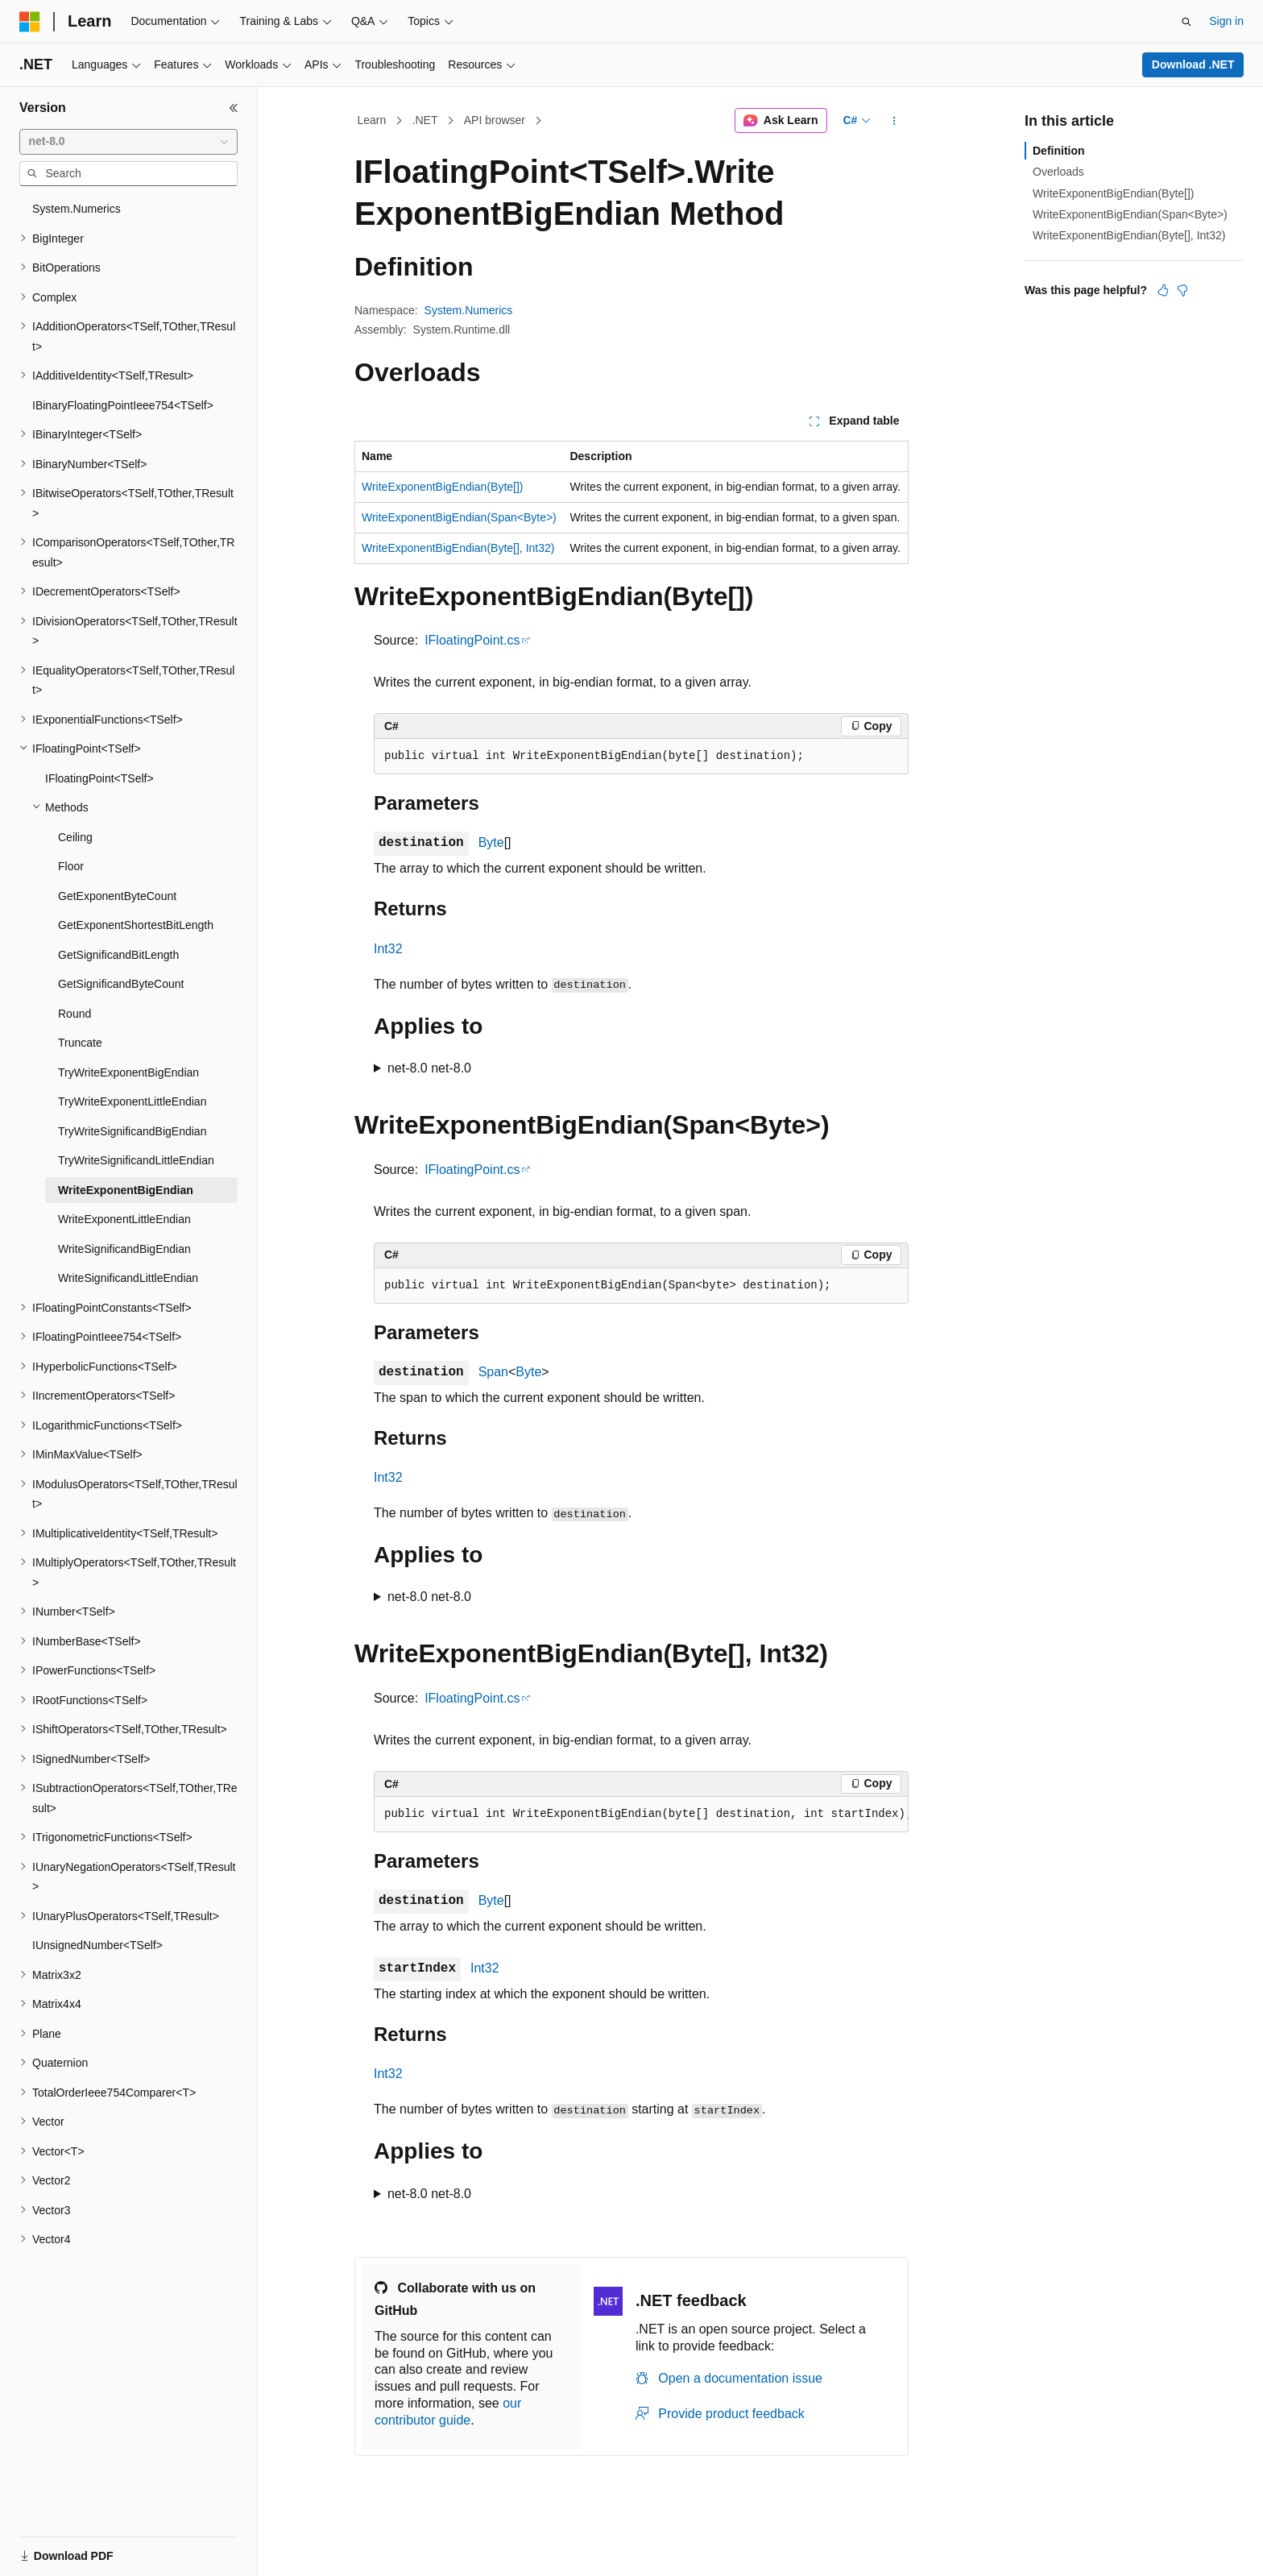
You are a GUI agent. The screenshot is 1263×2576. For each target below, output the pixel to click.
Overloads (1058, 171)
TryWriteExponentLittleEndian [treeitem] (132, 1101)
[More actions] (894, 121)
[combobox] (128, 142)
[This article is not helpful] (1182, 290)
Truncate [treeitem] (80, 1042)
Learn (372, 120)
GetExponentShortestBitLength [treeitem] (135, 925)
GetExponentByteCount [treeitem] (117, 896)
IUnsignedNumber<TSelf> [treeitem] (97, 1945)
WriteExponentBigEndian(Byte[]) (443, 486)
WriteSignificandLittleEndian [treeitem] (128, 1277)
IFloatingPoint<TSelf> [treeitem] (99, 778)
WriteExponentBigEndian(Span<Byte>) (459, 517)
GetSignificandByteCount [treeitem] (121, 983)
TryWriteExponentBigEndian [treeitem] (128, 1072)
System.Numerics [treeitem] (76, 208)
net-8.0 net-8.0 (429, 1068)
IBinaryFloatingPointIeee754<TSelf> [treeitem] (122, 405)
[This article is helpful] (1163, 290)
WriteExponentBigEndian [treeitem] (125, 1190)
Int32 (388, 949)
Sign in (1226, 21)
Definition (1059, 150)
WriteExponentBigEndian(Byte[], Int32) (458, 547)
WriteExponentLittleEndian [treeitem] (124, 1219)
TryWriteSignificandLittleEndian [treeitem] (136, 1160)
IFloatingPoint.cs (472, 640)
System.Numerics (468, 310)
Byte (491, 842)
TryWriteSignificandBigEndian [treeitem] (132, 1131)
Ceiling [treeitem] (75, 837)
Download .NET (1193, 64)
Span (493, 1372)
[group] (641, 1814)
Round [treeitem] (74, 1013)
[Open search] (1186, 21)
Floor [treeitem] (71, 866)
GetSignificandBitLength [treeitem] (118, 954)
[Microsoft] (29, 21)
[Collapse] (234, 107)
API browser (494, 120)
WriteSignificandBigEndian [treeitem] (124, 1248)
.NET (425, 120)
